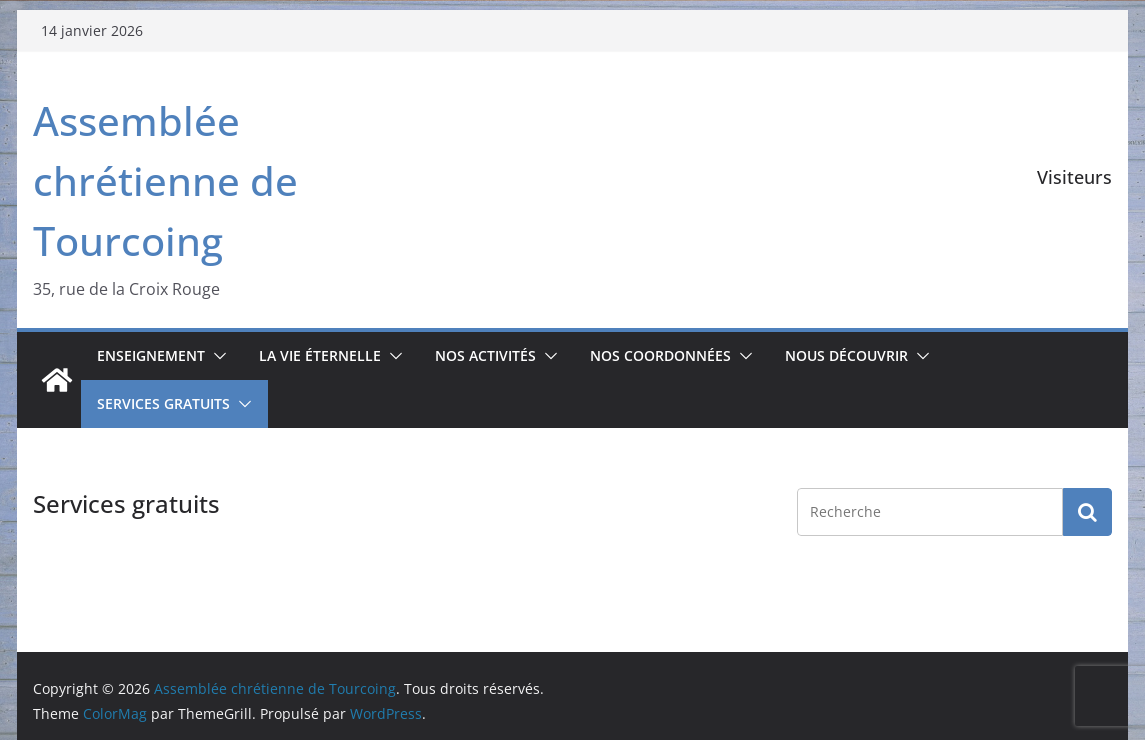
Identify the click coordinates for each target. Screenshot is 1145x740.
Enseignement (151, 355)
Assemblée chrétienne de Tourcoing (165, 180)
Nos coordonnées (660, 355)
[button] (216, 356)
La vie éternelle (320, 355)
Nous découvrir (846, 355)
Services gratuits (163, 403)
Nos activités (485, 355)
